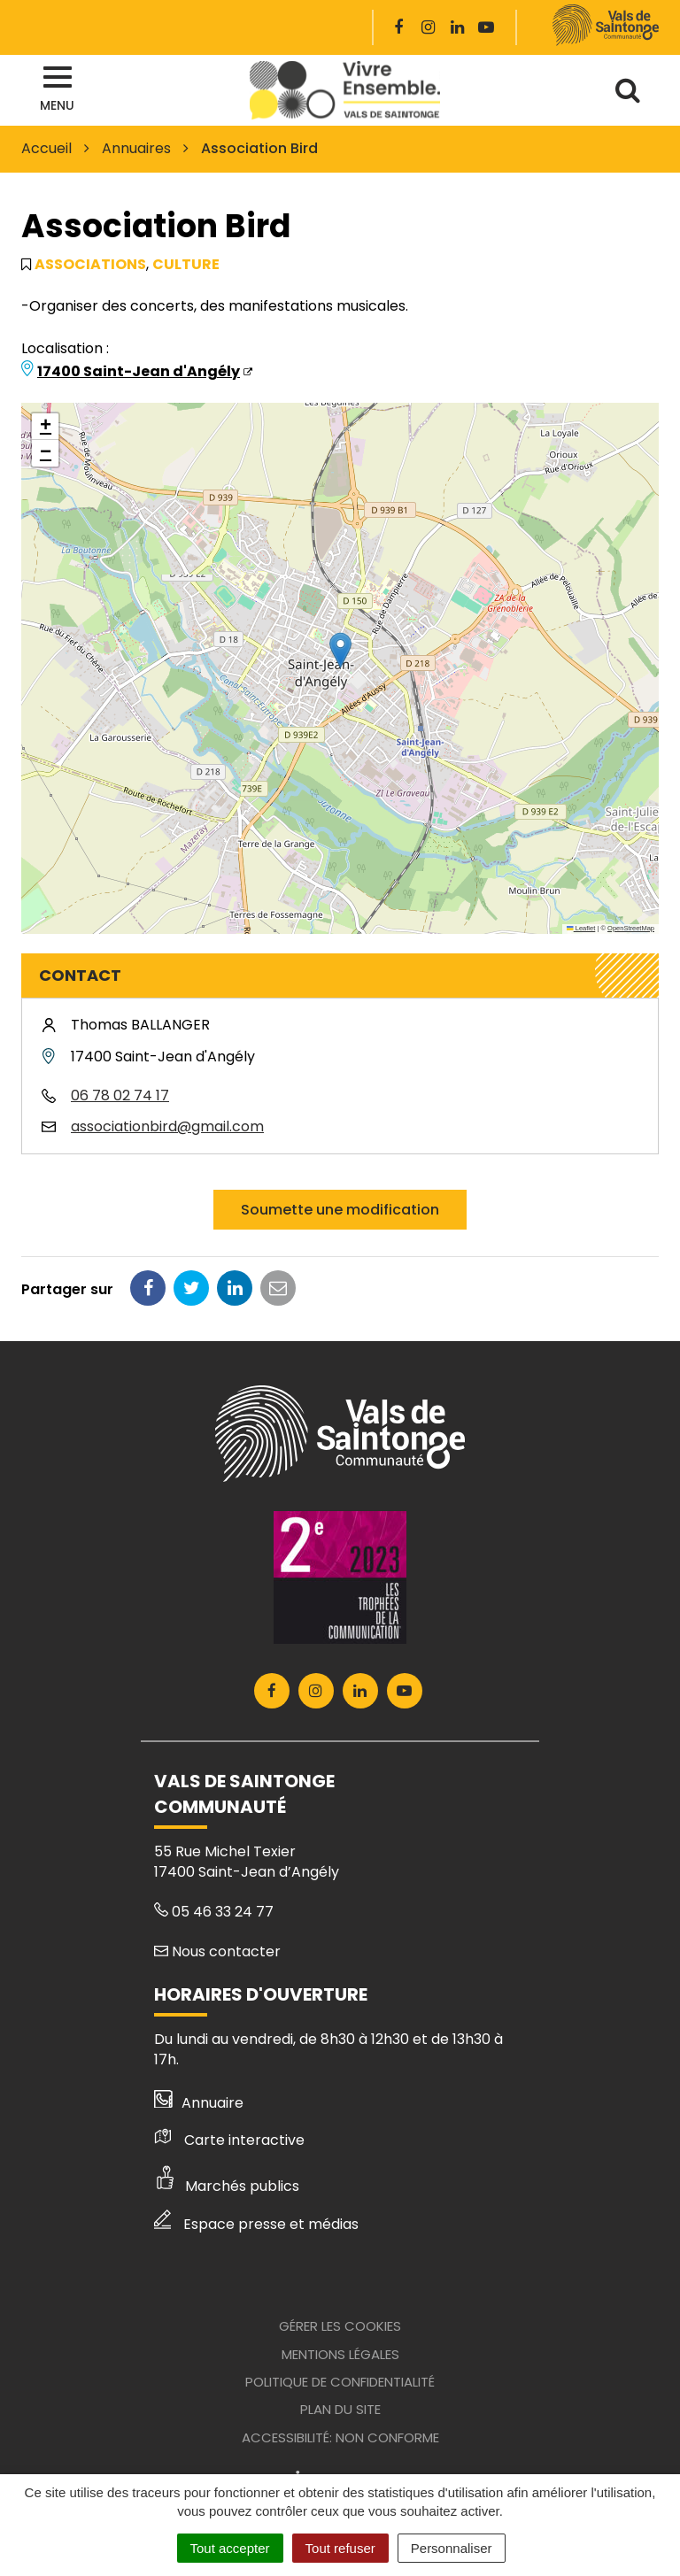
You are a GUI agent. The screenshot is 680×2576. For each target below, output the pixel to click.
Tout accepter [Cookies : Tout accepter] (230, 2548)
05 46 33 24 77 (214, 1911)
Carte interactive (229, 2140)
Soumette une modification (340, 1209)
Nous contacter (217, 1951)
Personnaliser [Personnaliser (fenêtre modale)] (451, 2548)
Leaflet (581, 928)
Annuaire (198, 2103)
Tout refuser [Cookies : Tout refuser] (340, 2548)
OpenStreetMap (630, 928)
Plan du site (340, 2409)
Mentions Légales (340, 2354)
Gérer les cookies (340, 2326)
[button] (340, 650)
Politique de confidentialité (340, 2381)
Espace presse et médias (256, 2224)
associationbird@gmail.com (167, 1126)
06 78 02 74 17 (120, 1095)
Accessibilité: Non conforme (340, 2437)
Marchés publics (226, 2186)
